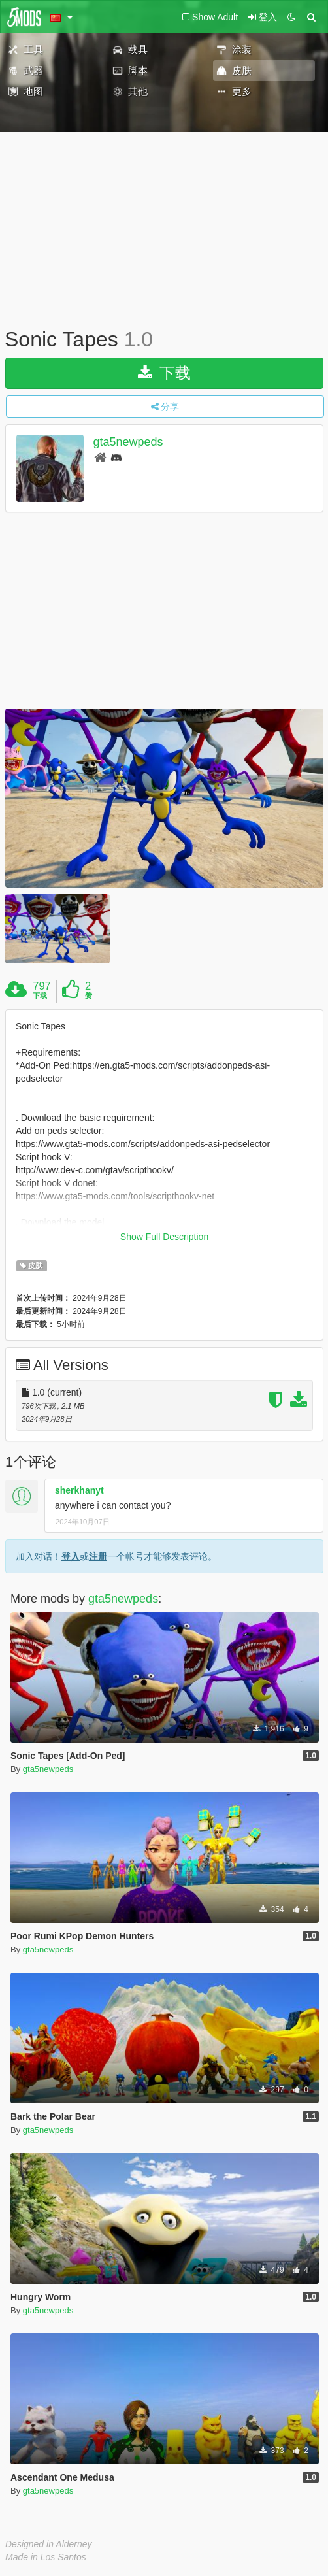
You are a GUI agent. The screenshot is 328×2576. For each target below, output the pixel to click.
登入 (70, 1556)
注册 (98, 1556)
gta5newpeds (128, 441)
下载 (164, 373)
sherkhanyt (79, 1490)
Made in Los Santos (45, 2557)
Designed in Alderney (48, 2544)
